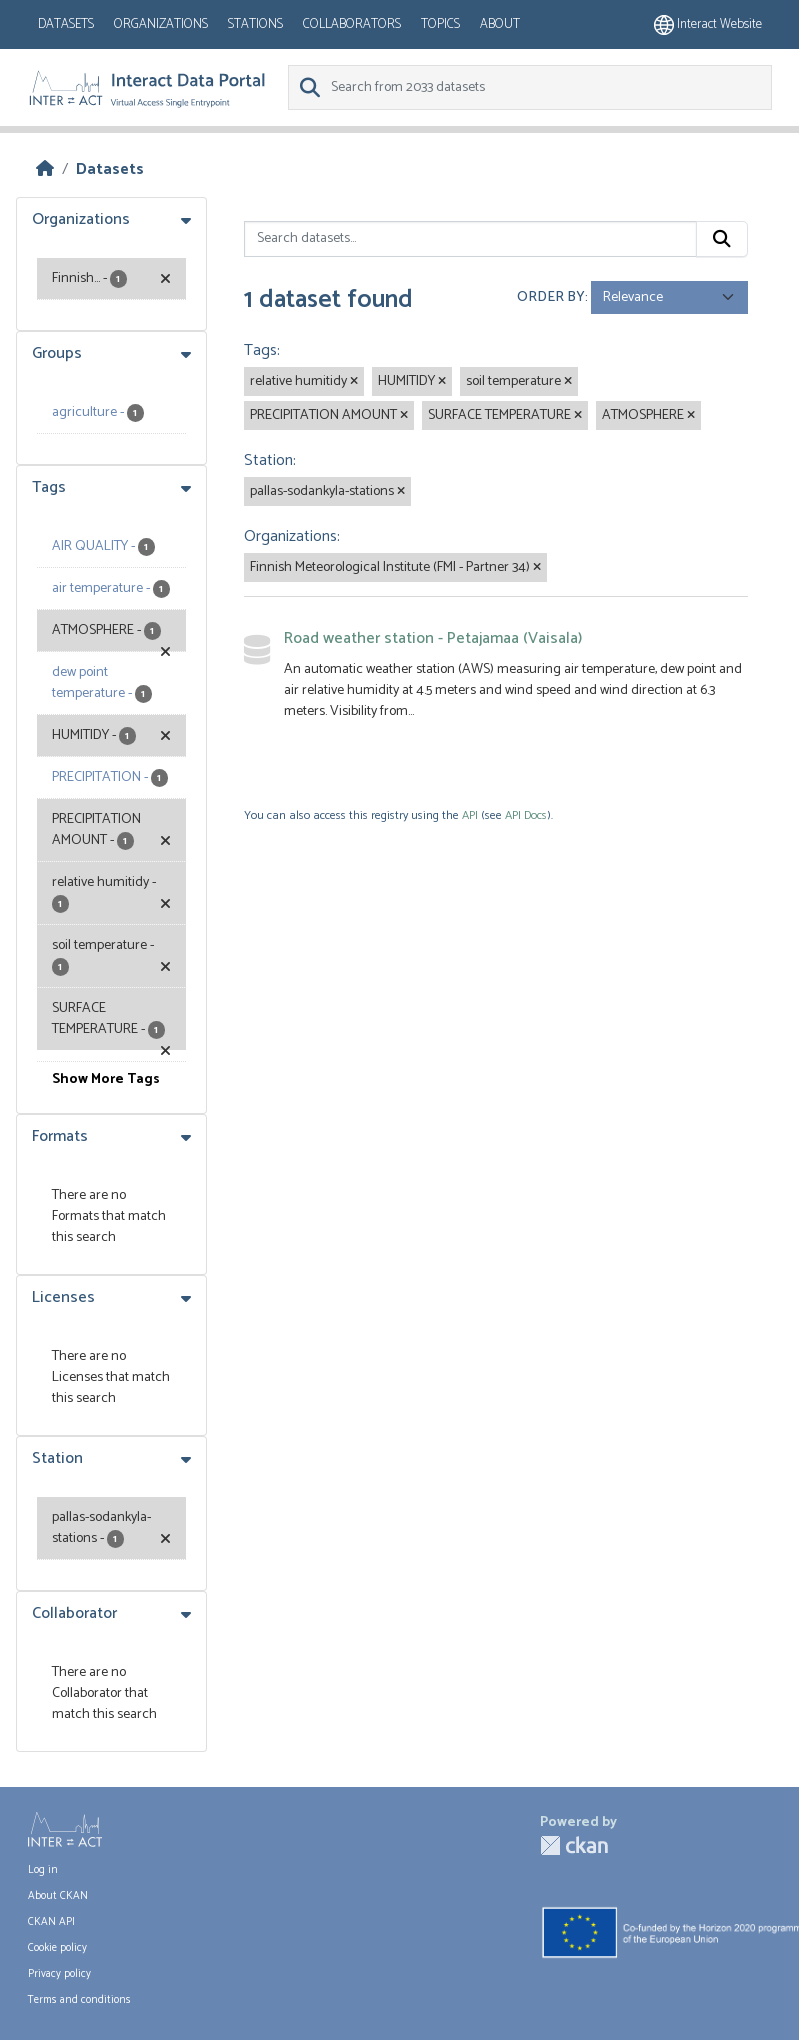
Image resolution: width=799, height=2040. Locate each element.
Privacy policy (59, 1974)
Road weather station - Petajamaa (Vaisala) (433, 638)
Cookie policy (57, 1948)
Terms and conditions (79, 2000)
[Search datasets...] (470, 239)
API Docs (526, 815)
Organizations (161, 24)
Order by (551, 297)
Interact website (708, 24)
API (470, 815)
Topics (440, 24)
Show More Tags (106, 1079)
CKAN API (51, 1922)
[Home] (45, 169)
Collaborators (352, 24)
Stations (255, 24)
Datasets (66, 24)
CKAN (574, 1845)
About (500, 24)
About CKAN (58, 1896)
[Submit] (722, 239)
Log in (43, 1870)
